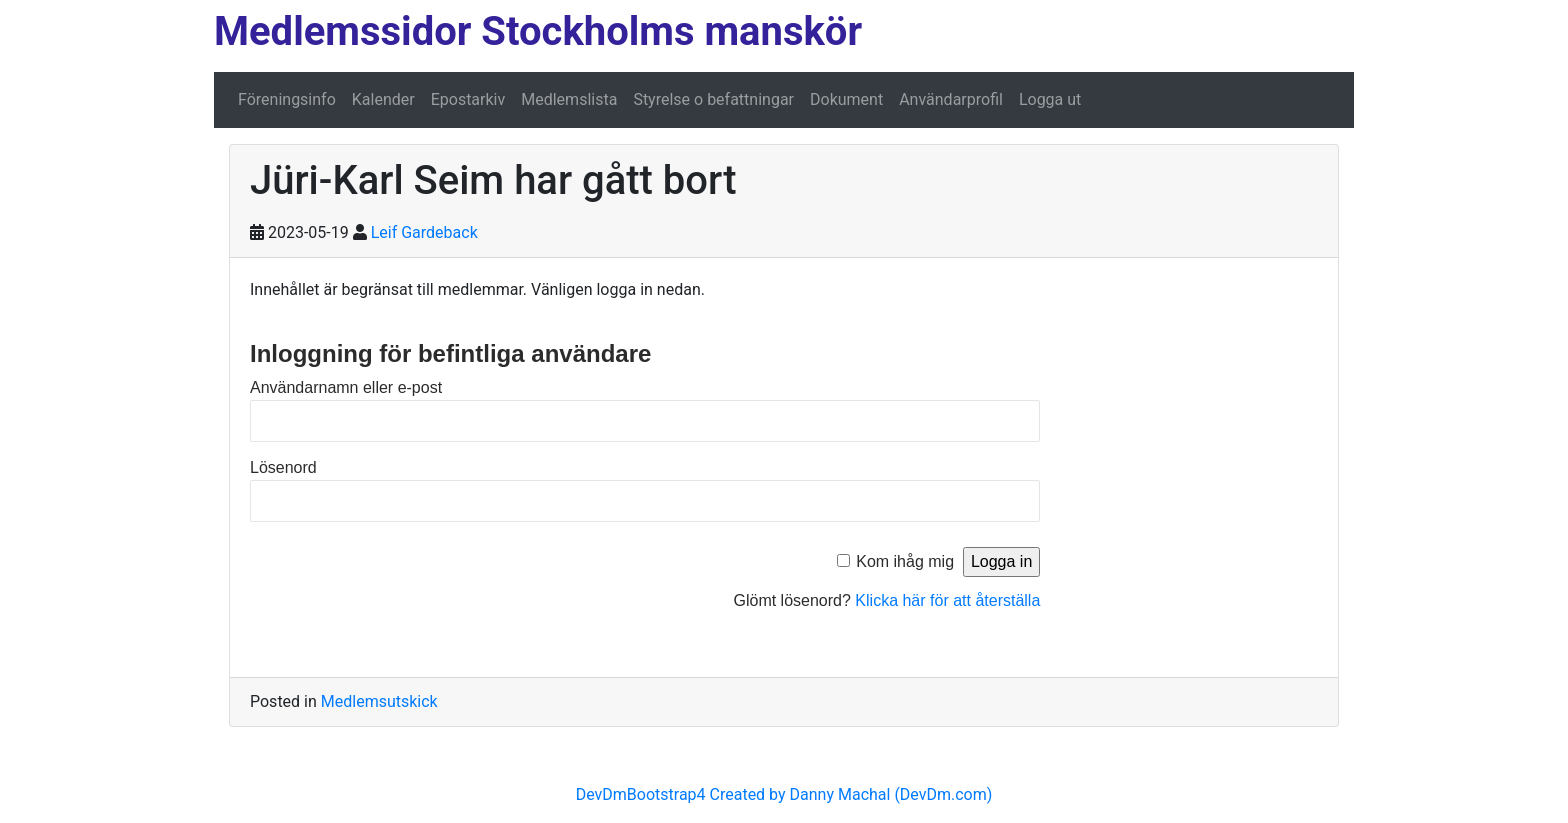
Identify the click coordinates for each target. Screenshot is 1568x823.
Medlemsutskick (379, 701)
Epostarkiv (468, 99)
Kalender (383, 99)
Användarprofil (951, 99)
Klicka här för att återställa (947, 600)
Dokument (846, 99)
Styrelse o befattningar (713, 99)
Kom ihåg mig (905, 561)
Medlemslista (569, 99)
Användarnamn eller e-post (346, 387)
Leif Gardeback (424, 232)
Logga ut (1050, 99)
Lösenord (283, 467)
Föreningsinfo (287, 99)
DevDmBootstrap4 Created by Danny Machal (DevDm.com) (784, 794)
